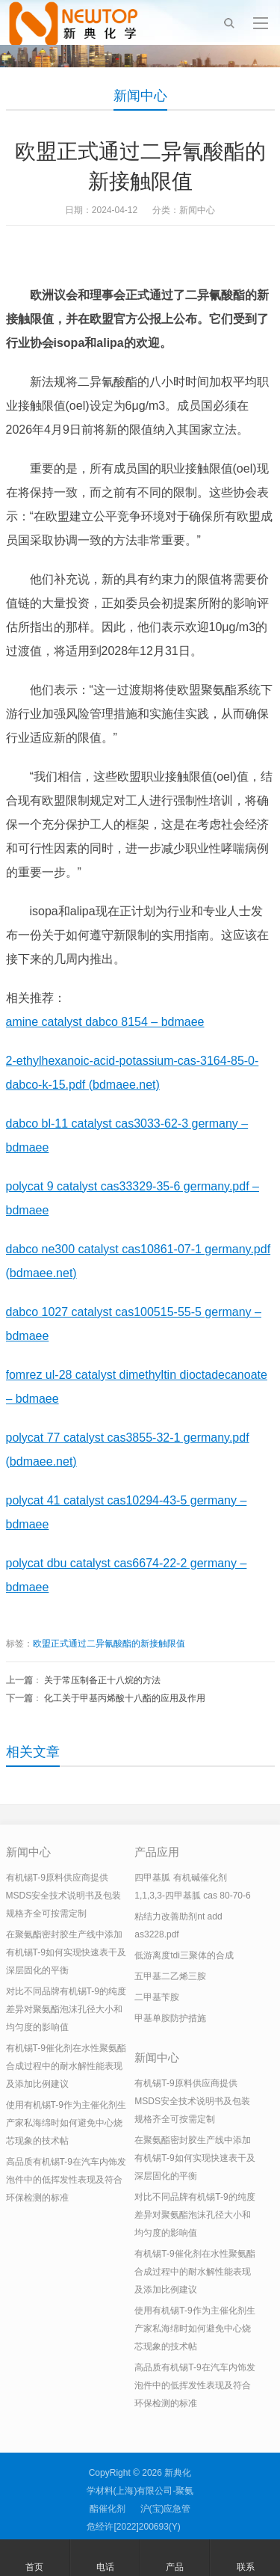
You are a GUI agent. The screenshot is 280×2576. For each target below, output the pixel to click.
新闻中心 (140, 95)
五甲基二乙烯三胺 (170, 1976)
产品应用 (156, 1851)
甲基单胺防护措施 (170, 2018)
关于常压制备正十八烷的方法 (102, 1680)
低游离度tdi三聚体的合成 (184, 1955)
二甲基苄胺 (156, 1997)
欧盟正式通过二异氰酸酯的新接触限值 (109, 1643)
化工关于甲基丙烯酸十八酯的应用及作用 (124, 1698)
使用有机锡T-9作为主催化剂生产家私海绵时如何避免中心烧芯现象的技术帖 (66, 2123)
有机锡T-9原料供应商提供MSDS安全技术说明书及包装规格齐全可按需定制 (64, 1895)
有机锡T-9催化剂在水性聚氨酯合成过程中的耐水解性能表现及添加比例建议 (66, 2066)
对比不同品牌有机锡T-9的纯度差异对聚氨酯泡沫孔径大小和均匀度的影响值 (66, 2009)
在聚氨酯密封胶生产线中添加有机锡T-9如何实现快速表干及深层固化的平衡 (66, 1952)
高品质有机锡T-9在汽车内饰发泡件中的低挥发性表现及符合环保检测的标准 (66, 2180)
